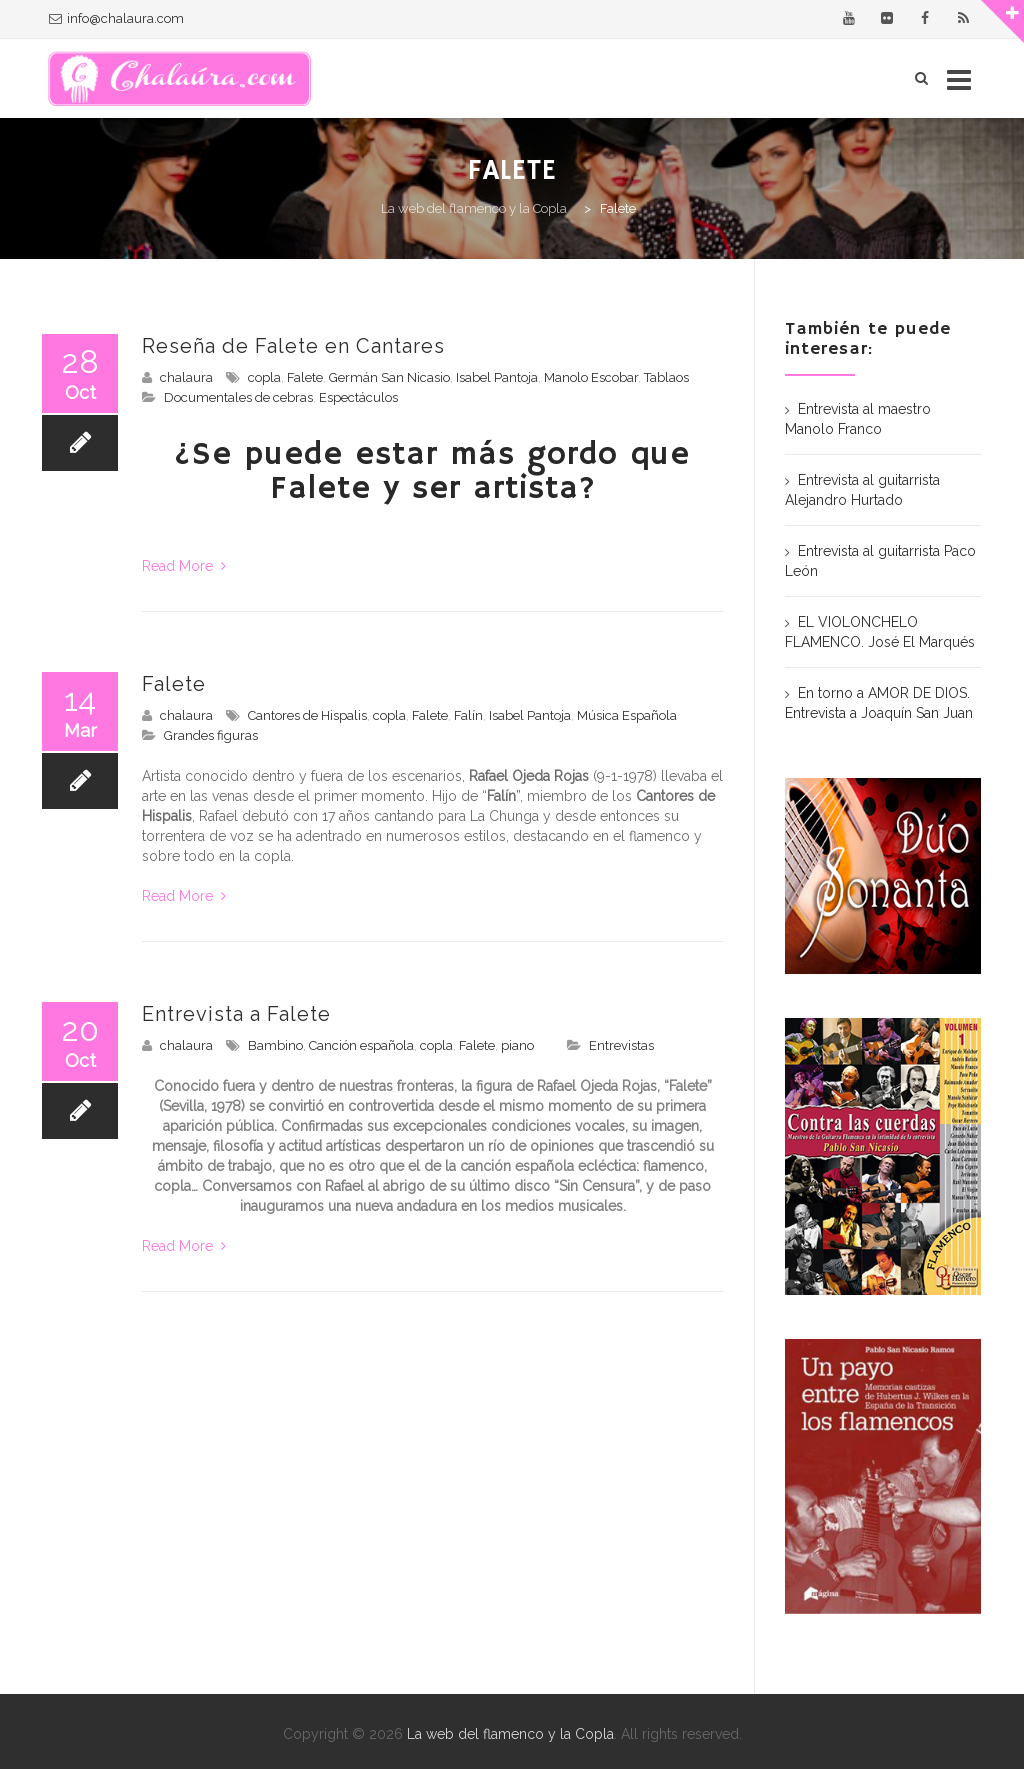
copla (264, 377)
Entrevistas (621, 1045)
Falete (305, 377)
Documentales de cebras (238, 397)
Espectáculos (358, 397)
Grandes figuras (211, 735)
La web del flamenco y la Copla (510, 1734)
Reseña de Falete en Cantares (293, 346)
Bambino (275, 1045)
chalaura (186, 377)
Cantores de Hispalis (307, 715)
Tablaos (666, 377)
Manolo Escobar (591, 377)
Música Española (627, 715)
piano (517, 1045)
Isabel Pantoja (497, 377)
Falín (468, 715)
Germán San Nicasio (389, 377)
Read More (184, 566)
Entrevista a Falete (236, 1014)
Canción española (361, 1045)
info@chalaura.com (125, 18)
